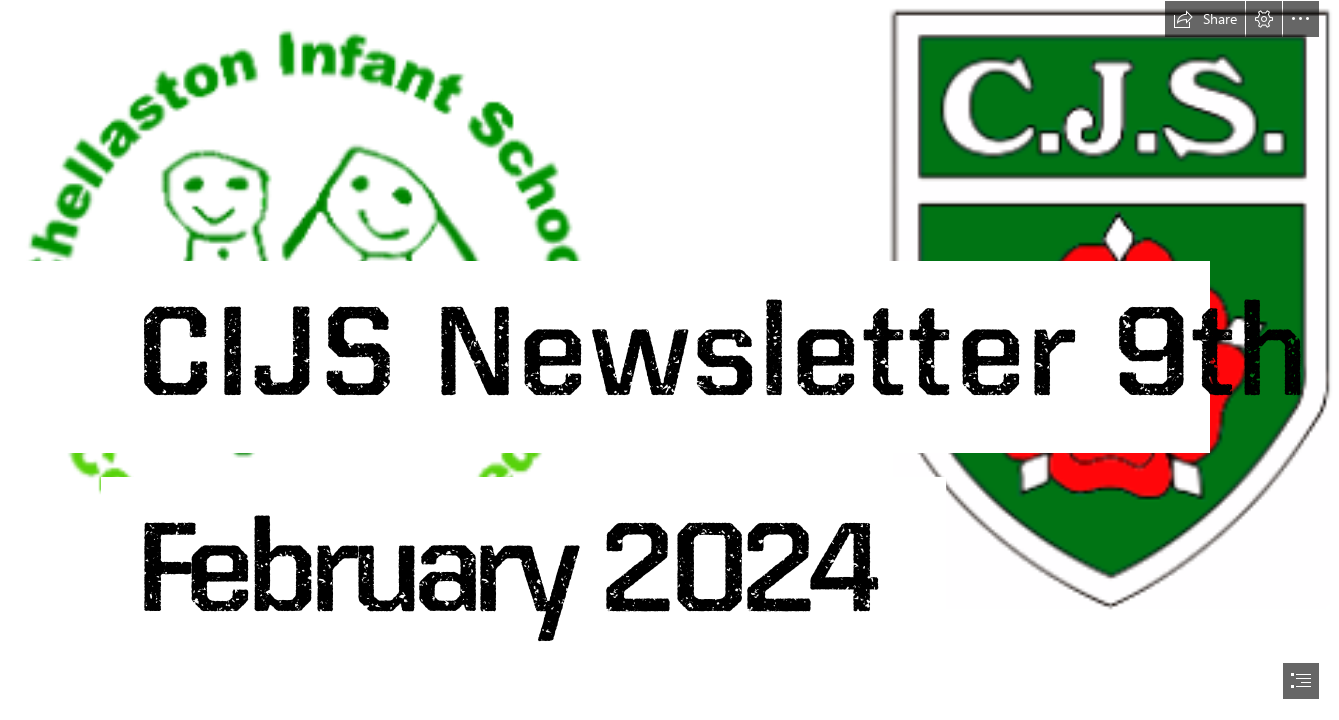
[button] (1205, 19)
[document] (669, 360)
